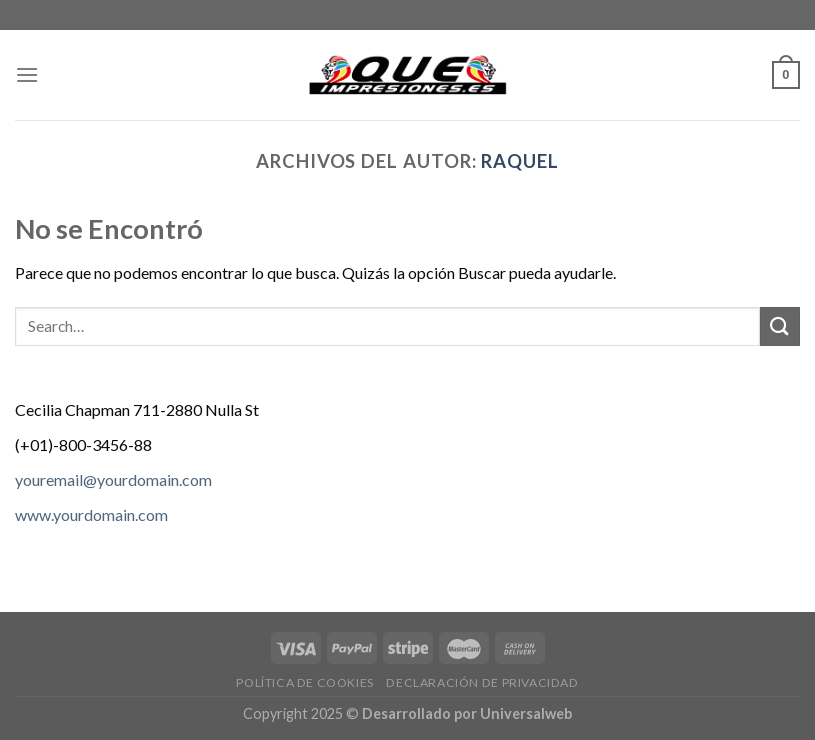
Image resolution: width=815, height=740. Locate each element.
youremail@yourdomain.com (113, 479)
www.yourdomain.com (91, 514)
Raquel (520, 161)
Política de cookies (305, 682)
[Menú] (27, 74)
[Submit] (780, 326)
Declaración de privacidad (482, 682)
